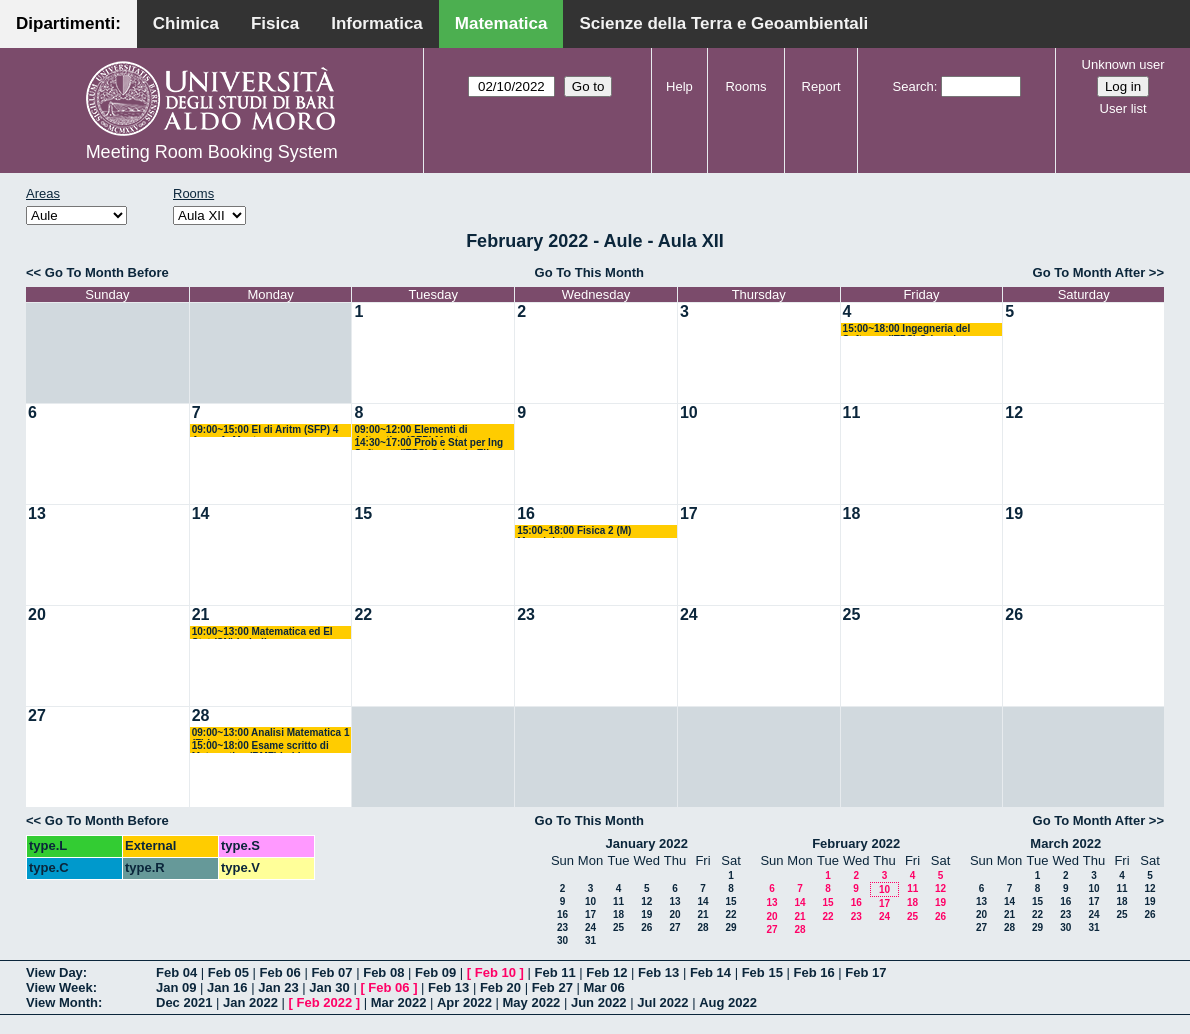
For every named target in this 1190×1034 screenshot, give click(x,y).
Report (821, 86)
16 (526, 513)
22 (363, 614)
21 (201, 614)
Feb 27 (552, 987)
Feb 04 (176, 972)
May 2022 (532, 1002)
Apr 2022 (464, 1002)
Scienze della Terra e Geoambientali (723, 23)
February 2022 (856, 843)
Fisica (275, 23)
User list (1123, 108)
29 (730, 927)
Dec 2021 (184, 1002)
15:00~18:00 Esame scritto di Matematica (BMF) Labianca (260, 746)
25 (852, 614)
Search (913, 86)
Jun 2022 (599, 1002)
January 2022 (647, 843)
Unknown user (1123, 64)
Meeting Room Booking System (212, 152)
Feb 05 (228, 972)
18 (852, 513)
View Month (62, 1002)
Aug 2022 (728, 1002)
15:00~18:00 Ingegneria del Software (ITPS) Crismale (907, 329)
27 (37, 715)
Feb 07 (331, 972)
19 (1014, 513)
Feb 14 (710, 972)
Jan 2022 (250, 1002)
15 (363, 513)
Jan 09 (176, 987)
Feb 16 (813, 972)
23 (526, 614)
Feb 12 (606, 972)
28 (201, 715)
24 (689, 614)
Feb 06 (280, 972)
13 (37, 513)
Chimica (186, 23)
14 (201, 513)
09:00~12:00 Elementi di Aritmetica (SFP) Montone (415, 430)
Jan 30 (329, 987)
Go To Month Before (107, 272)
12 (1014, 412)
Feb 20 (500, 987)
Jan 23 (278, 987)
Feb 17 (865, 972)
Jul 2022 (662, 1002)
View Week (59, 987)
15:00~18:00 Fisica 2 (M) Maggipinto (574, 531)
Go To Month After (1089, 272)
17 (689, 513)
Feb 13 (658, 972)
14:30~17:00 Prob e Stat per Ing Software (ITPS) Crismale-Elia (428, 443)
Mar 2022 (399, 1002)
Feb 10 (495, 972)
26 (1014, 614)
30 (562, 940)
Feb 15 (762, 972)
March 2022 (1065, 843)
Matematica (501, 23)
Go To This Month (590, 272)
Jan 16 (227, 987)
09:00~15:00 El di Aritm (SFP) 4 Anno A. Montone (265, 430)
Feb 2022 (325, 1002)
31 (590, 940)
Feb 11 (554, 972)
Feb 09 (435, 972)
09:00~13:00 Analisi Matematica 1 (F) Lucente (271, 733)
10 (689, 412)
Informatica (377, 23)
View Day (54, 972)
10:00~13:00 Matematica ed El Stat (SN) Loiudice (262, 632)
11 (852, 412)
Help (679, 86)
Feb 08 (383, 972)
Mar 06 (603, 987)
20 (37, 614)
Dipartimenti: (68, 23)
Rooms (745, 86)
